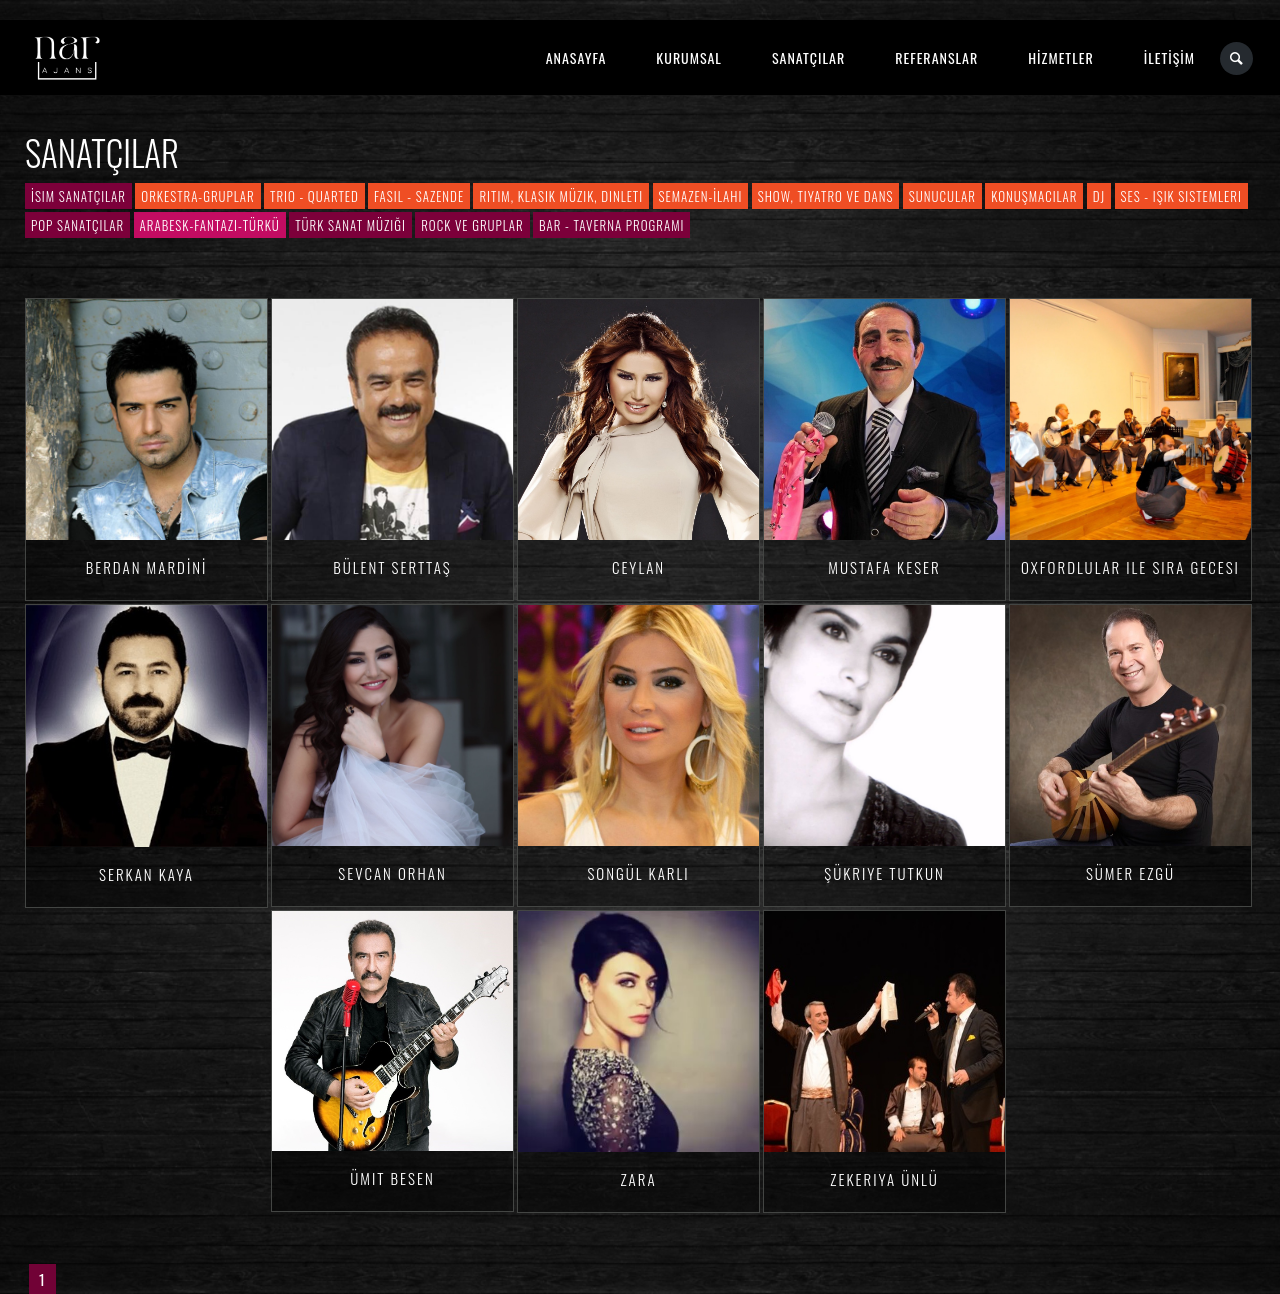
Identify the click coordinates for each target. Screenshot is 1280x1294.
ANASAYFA (576, 57)
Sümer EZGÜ (1130, 873)
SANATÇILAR (808, 57)
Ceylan (638, 567)
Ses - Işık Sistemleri (1181, 196)
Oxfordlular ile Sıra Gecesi (1130, 567)
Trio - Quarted (314, 196)
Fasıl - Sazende (419, 196)
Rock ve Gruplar (472, 225)
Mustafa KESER (884, 567)
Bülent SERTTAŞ (392, 567)
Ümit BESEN (392, 1178)
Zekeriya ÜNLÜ (884, 1179)
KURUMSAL (689, 57)
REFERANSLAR (936, 57)
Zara (638, 1179)
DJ (1099, 196)
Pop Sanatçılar (77, 225)
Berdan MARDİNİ (147, 567)
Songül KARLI (638, 873)
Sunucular (942, 196)
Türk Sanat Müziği (350, 225)
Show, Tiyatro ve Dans (826, 196)
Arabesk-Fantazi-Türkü (210, 225)
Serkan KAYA (146, 874)
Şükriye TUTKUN (884, 873)
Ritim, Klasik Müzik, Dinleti (561, 196)
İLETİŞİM (1169, 57)
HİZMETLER (1060, 57)
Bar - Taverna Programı (611, 225)
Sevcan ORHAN (392, 873)
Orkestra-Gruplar (197, 196)
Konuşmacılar (1034, 196)
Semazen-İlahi (701, 196)
